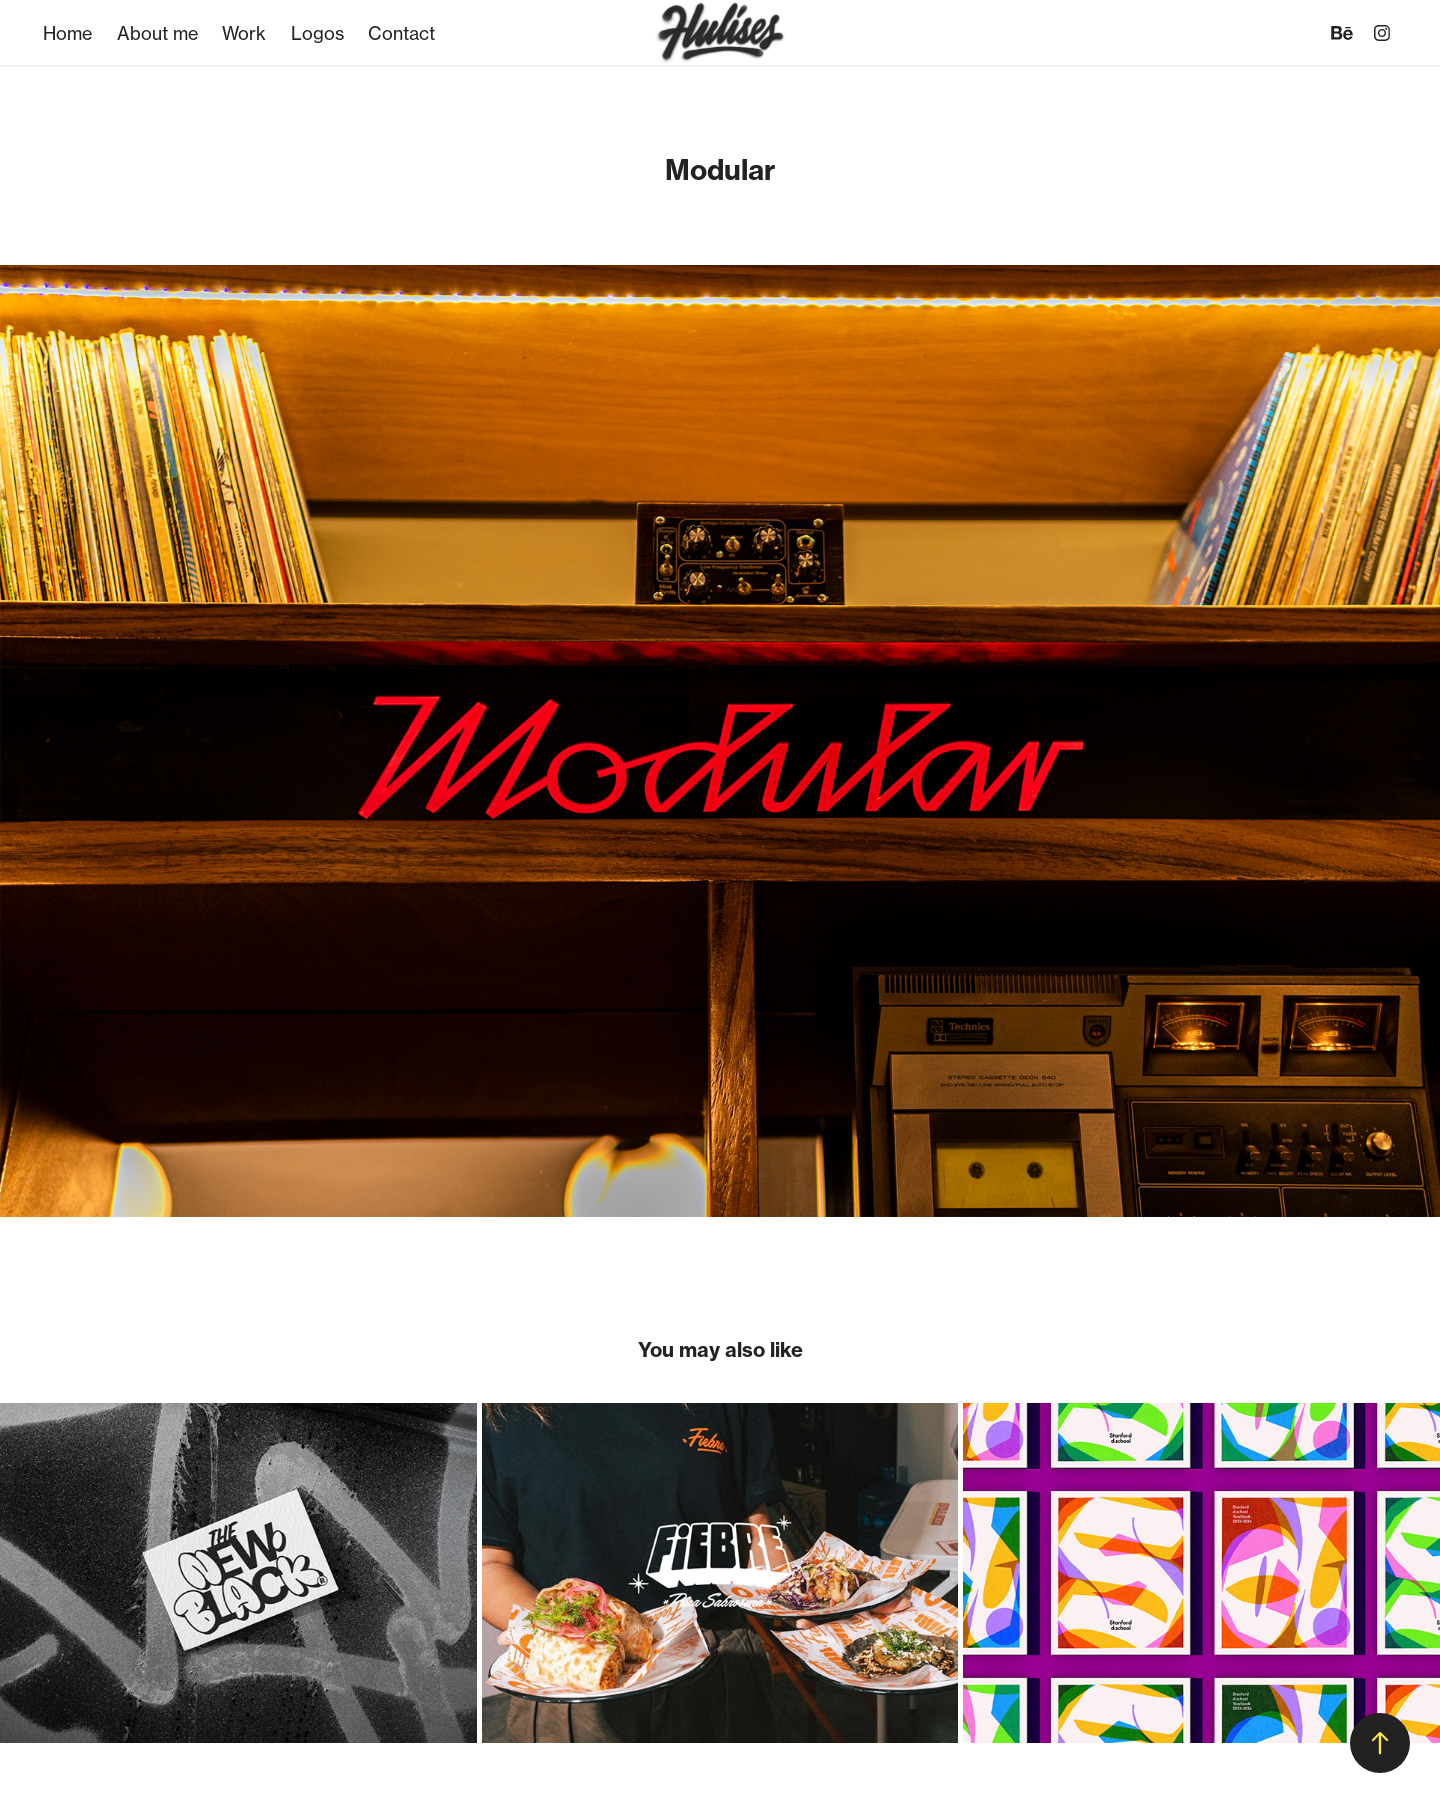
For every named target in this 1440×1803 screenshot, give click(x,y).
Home (67, 33)
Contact (401, 33)
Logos (317, 33)
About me (157, 33)
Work (244, 33)
